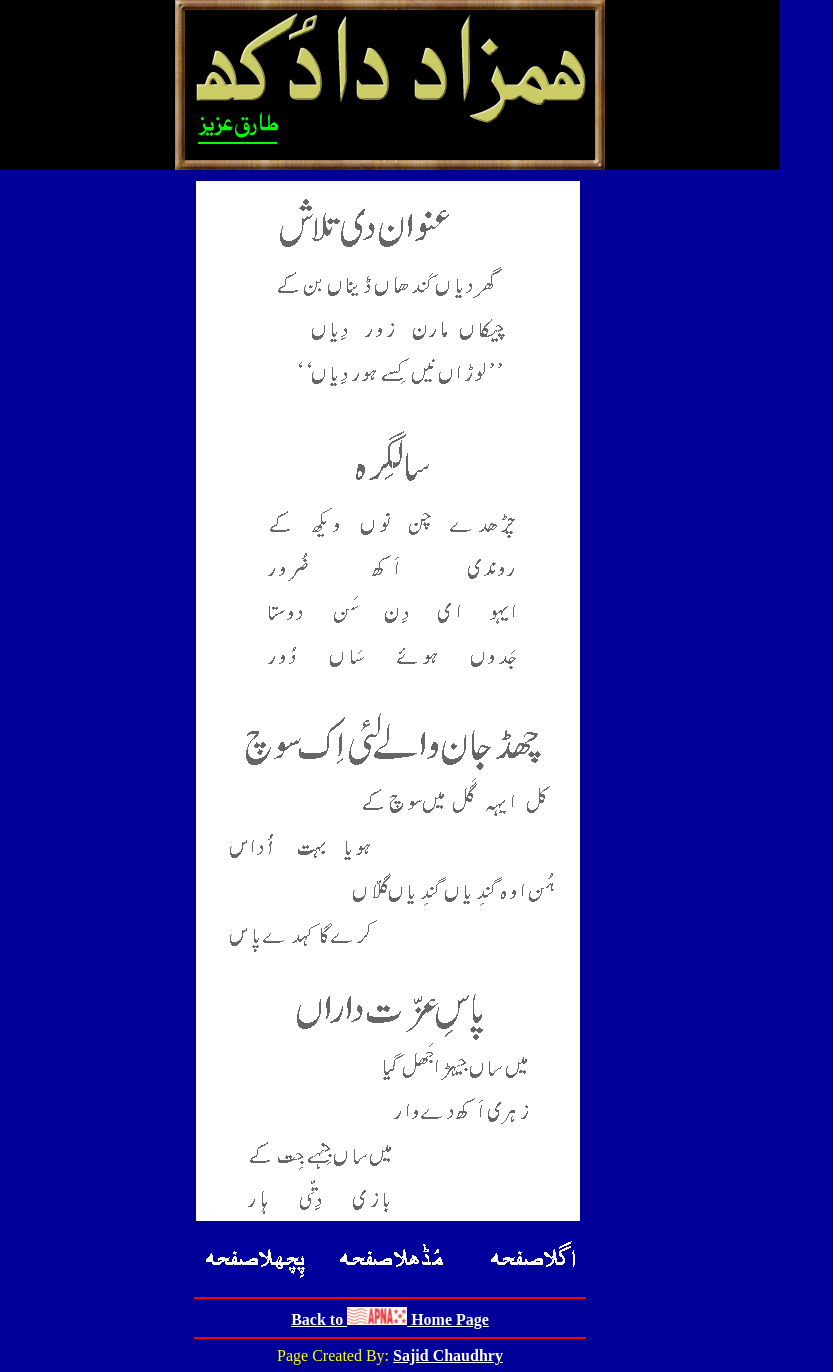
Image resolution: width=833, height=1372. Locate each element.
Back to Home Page (390, 1319)
